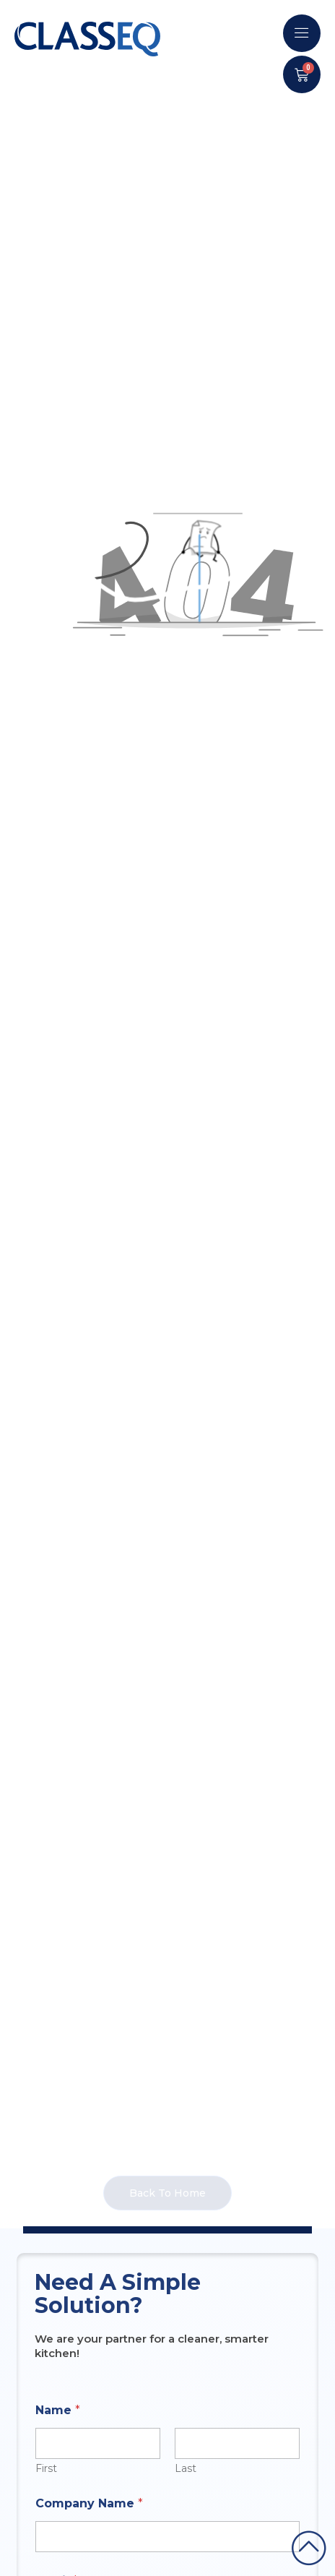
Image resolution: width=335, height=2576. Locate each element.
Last (185, 2469)
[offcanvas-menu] (302, 33)
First (46, 2469)
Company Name (89, 2503)
